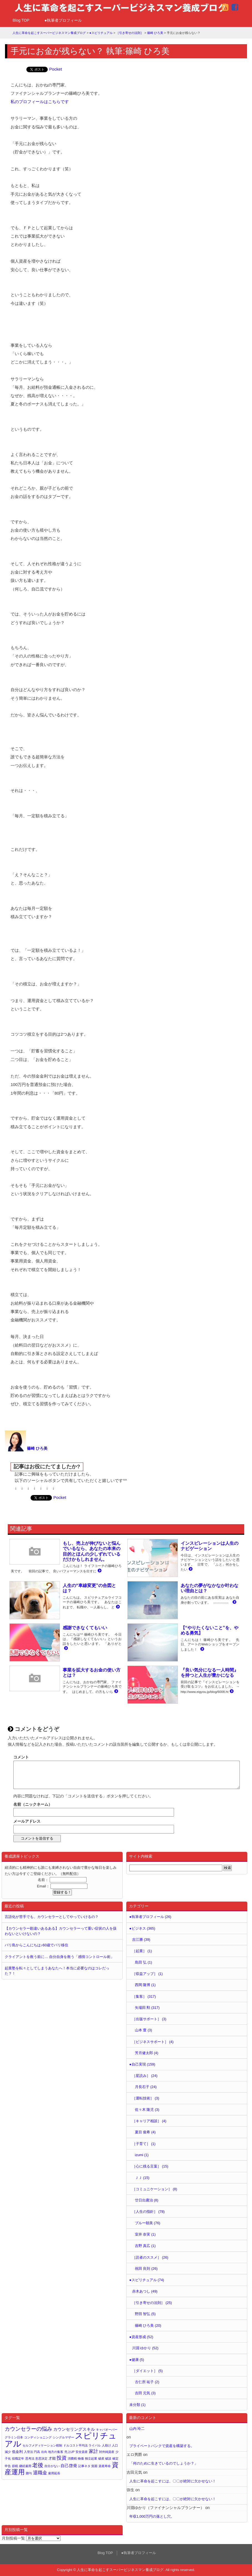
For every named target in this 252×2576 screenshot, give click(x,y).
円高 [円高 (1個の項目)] (37, 2451)
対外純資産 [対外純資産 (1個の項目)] (106, 2451)
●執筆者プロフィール (63, 20)
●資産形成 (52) (141, 2337)
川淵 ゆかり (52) (145, 2348)
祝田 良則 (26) (146, 2268)
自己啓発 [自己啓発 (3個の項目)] (69, 2465)
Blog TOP (21, 20)
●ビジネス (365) (142, 1928)
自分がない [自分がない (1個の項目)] (52, 2466)
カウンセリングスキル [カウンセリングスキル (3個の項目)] (74, 2429)
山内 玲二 (137, 2428)
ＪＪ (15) (142, 2178)
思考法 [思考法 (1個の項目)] (29, 2458)
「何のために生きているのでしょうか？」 (163, 2463)
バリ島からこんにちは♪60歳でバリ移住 (36, 1945)
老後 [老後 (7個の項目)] (37, 2465)
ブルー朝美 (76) (147, 2223)
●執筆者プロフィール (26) (150, 1917)
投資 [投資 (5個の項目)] (62, 2458)
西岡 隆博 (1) (145, 1985)
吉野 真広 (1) (145, 2246)
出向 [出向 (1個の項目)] (44, 2451)
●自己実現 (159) (142, 2064)
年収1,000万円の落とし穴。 (151, 2516)
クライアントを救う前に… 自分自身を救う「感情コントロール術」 (59, 1957)
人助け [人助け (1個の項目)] (106, 2445)
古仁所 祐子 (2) (147, 2382)
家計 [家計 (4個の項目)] (93, 2451)
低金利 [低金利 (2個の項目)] (17, 2452)
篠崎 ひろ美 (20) (148, 2325)
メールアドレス (27, 1821)
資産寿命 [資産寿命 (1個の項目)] (105, 2466)
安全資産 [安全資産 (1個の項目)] (81, 2451)
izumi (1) (141, 2155)
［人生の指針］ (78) (148, 2211)
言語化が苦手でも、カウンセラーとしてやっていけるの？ (52, 1917)
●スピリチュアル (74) (146, 2280)
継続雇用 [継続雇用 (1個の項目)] (25, 2466)
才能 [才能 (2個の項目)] (52, 2458)
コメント (21, 1757)
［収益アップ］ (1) (147, 1974)
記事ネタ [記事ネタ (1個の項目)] (84, 2466)
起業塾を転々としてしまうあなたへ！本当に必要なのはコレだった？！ (57, 1970)
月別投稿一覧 (13, 2538)
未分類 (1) (137, 2405)
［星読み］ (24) (144, 2076)
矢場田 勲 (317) (147, 2008)
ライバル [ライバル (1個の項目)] (95, 2445)
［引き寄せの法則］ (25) (152, 2303)
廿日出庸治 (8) (146, 2200)
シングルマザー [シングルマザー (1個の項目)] (63, 2437)
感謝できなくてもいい (85, 1627)
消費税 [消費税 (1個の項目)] (72, 2458)
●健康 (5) (136, 2360)
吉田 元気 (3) (145, 2393)
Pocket (55, 69)
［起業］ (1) (142, 1951)
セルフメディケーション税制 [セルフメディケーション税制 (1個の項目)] (42, 2445)
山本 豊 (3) (143, 2030)
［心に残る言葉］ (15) (150, 2166)
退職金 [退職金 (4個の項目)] (40, 2472)
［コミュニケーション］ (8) (154, 2189)
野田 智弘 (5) (145, 2314)
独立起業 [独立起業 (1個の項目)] (91, 2458)
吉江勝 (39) (141, 1939)
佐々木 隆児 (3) (147, 2109)
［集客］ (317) (144, 1996)
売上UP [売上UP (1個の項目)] (69, 2451)
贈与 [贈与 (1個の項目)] (29, 2473)
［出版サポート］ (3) (149, 2019)
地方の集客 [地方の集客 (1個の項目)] (55, 2451)
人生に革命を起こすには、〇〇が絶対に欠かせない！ (172, 2481)
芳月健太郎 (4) (146, 2053)
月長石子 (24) (146, 2087)
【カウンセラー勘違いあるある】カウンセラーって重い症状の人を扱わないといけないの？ (61, 1931)
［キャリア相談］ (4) (149, 2121)
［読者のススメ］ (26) (150, 2257)
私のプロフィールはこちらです (40, 101)
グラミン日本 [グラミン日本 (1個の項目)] (14, 2437)
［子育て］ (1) (143, 2144)
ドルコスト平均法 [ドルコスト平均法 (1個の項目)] (75, 2445)
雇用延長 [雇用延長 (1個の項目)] (54, 2473)
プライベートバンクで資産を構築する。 (161, 2446)
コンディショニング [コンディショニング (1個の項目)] (38, 2437)
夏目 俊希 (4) (145, 2132)
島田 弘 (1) (143, 1962)
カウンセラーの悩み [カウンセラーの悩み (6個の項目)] (28, 2429)
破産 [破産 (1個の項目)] (101, 2458)
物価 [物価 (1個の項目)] (81, 2458)
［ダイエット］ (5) (147, 2371)
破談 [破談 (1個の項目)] (108, 2458)
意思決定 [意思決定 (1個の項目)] (41, 2458)
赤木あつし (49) (144, 2291)
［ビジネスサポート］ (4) (152, 2042)
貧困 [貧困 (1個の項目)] (94, 2466)
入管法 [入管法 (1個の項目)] (28, 2451)
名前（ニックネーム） (32, 1804)
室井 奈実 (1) (145, 2234)
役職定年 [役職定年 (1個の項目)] (18, 2458)
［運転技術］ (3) (145, 2098)
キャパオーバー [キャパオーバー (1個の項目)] (106, 2429)
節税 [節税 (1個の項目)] (15, 2466)
